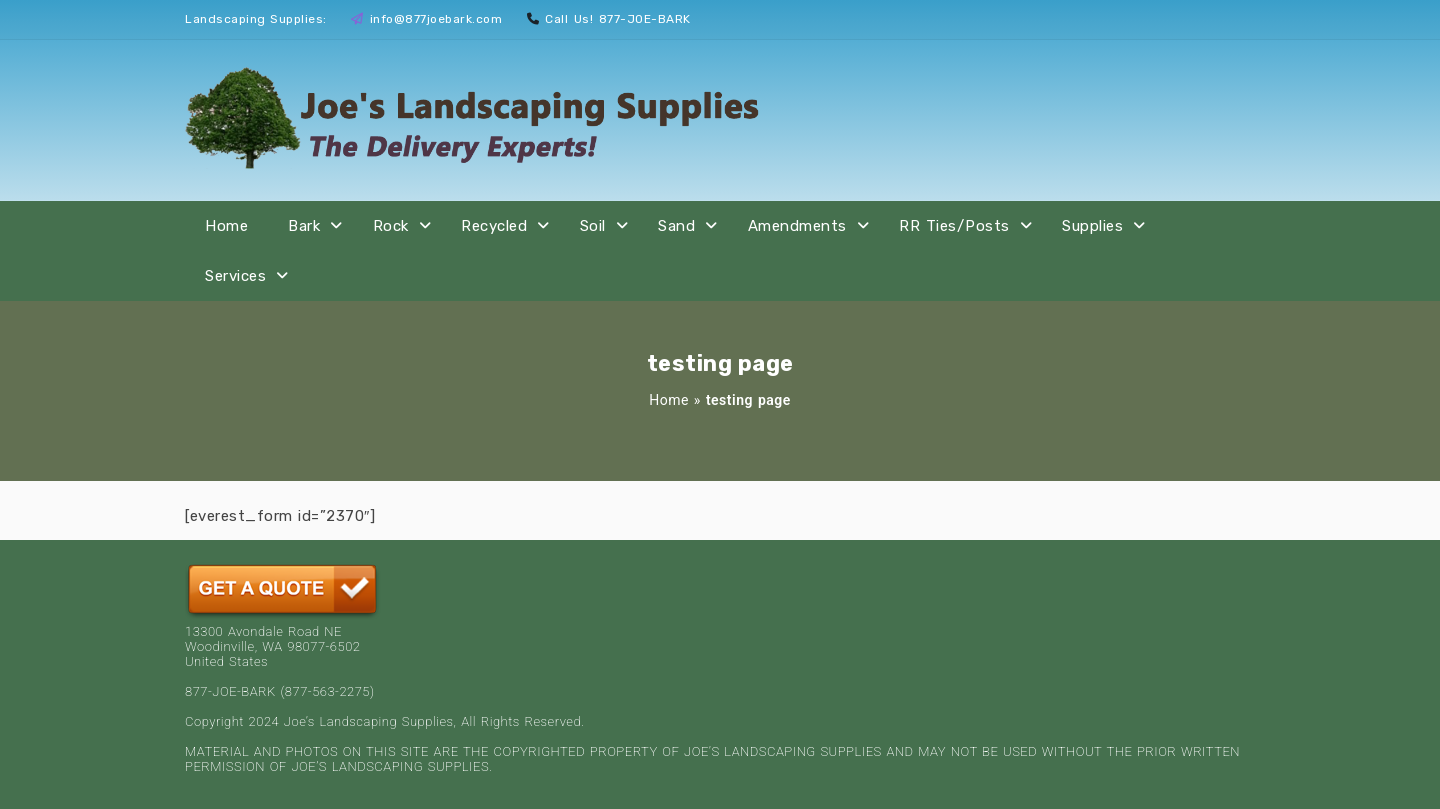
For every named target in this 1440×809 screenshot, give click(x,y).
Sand (676, 226)
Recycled (494, 226)
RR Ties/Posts (954, 226)
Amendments (797, 226)
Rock (391, 226)
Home (226, 226)
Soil (593, 226)
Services (235, 276)
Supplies (1092, 226)
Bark (304, 226)
